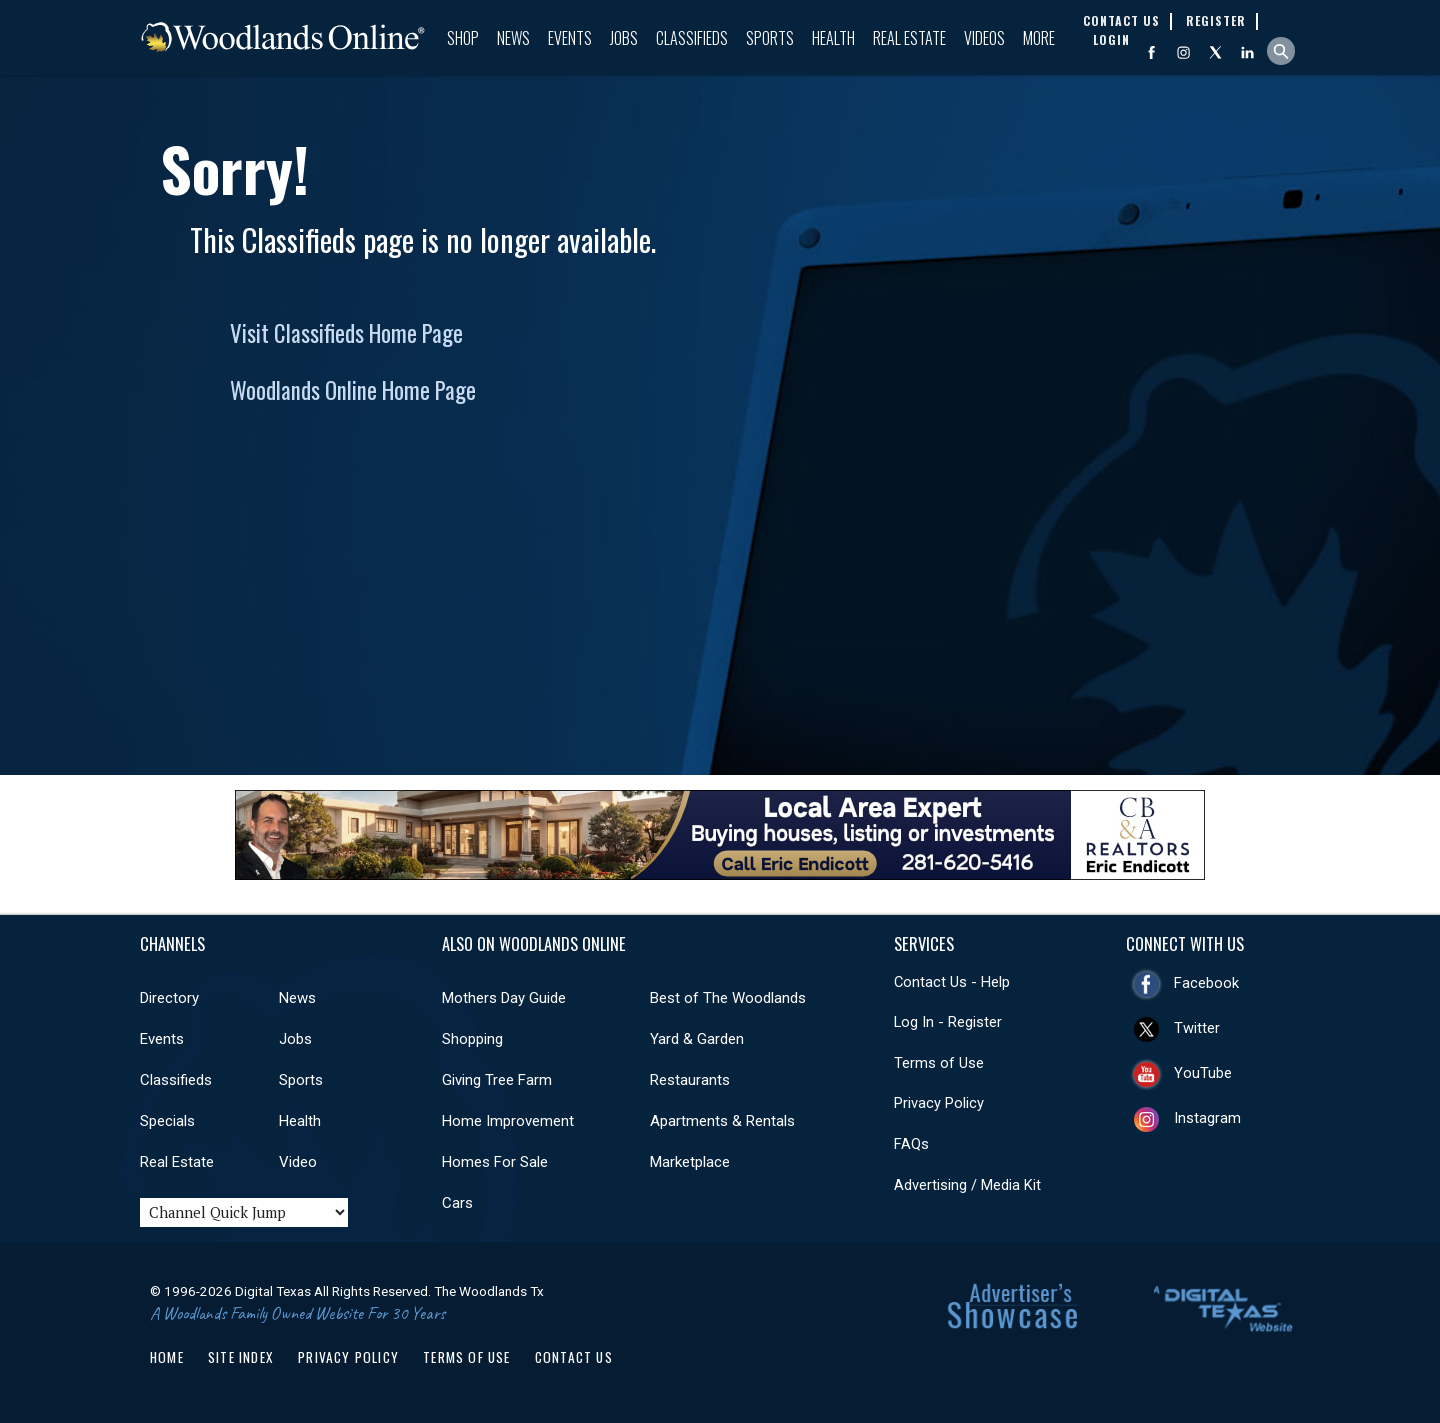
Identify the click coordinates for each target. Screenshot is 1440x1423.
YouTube (1203, 1073)
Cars (457, 1203)
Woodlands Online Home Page (353, 390)
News (513, 38)
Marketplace (690, 1162)
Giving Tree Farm (497, 1080)
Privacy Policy (939, 1103)
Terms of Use (939, 1063)
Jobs (624, 38)
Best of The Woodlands (728, 998)
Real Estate (909, 38)
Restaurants (690, 1080)
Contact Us (574, 1357)
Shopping (472, 1039)
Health (833, 38)
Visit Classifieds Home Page (346, 333)
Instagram (1207, 1118)
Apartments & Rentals (722, 1121)
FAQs (911, 1144)
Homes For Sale (495, 1162)
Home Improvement (508, 1121)
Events (570, 38)
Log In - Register (948, 1022)
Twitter (1197, 1028)
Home (167, 1357)
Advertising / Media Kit (967, 1185)
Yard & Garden (697, 1039)
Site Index (241, 1357)
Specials (167, 1121)
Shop (463, 38)
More (1039, 38)
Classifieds (692, 38)
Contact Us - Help (952, 982)
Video (298, 1162)
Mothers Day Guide (504, 998)
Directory (169, 998)
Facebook (1206, 983)
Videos (984, 38)
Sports (770, 38)
